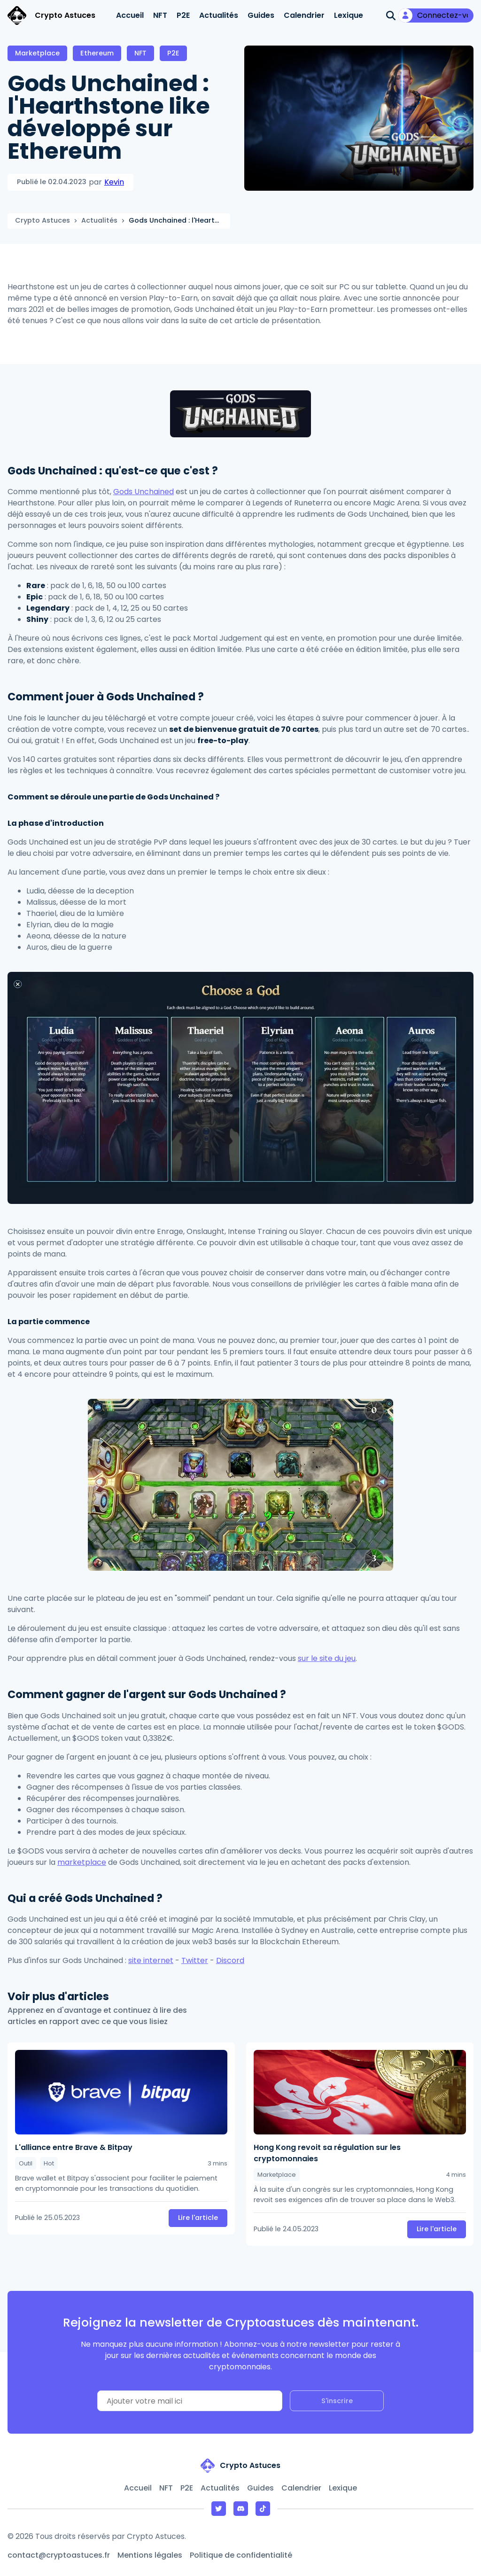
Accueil (130, 15)
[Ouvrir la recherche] (390, 15)
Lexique (348, 15)
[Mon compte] (435, 15)
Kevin (114, 182)
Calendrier (304, 15)
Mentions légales (149, 2555)
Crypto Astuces (42, 220)
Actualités (218, 15)
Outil (25, 2163)
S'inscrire (337, 2400)
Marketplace (37, 53)
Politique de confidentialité (241, 2555)
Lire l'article (198, 2217)
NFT (160, 15)
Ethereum (97, 53)
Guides (261, 15)
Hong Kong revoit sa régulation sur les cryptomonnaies (327, 2153)
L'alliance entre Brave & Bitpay (73, 2147)
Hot (49, 2163)
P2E (183, 15)
